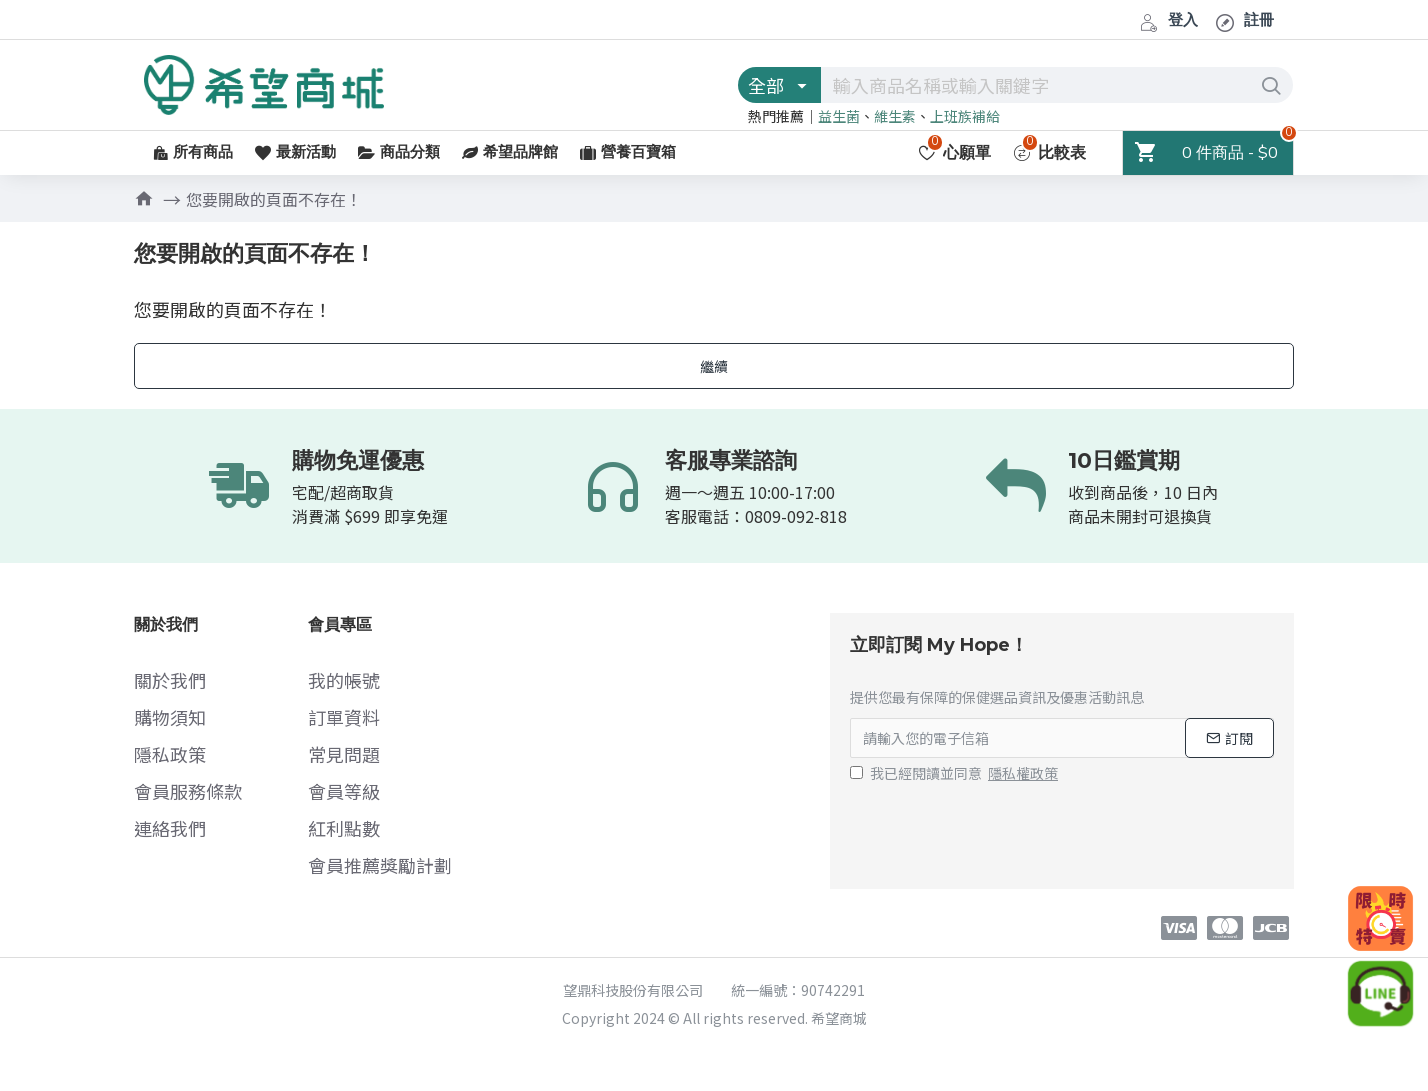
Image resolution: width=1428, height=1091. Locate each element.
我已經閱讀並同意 (955, 773)
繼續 (714, 366)
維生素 (895, 116)
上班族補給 (965, 116)
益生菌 (839, 116)
